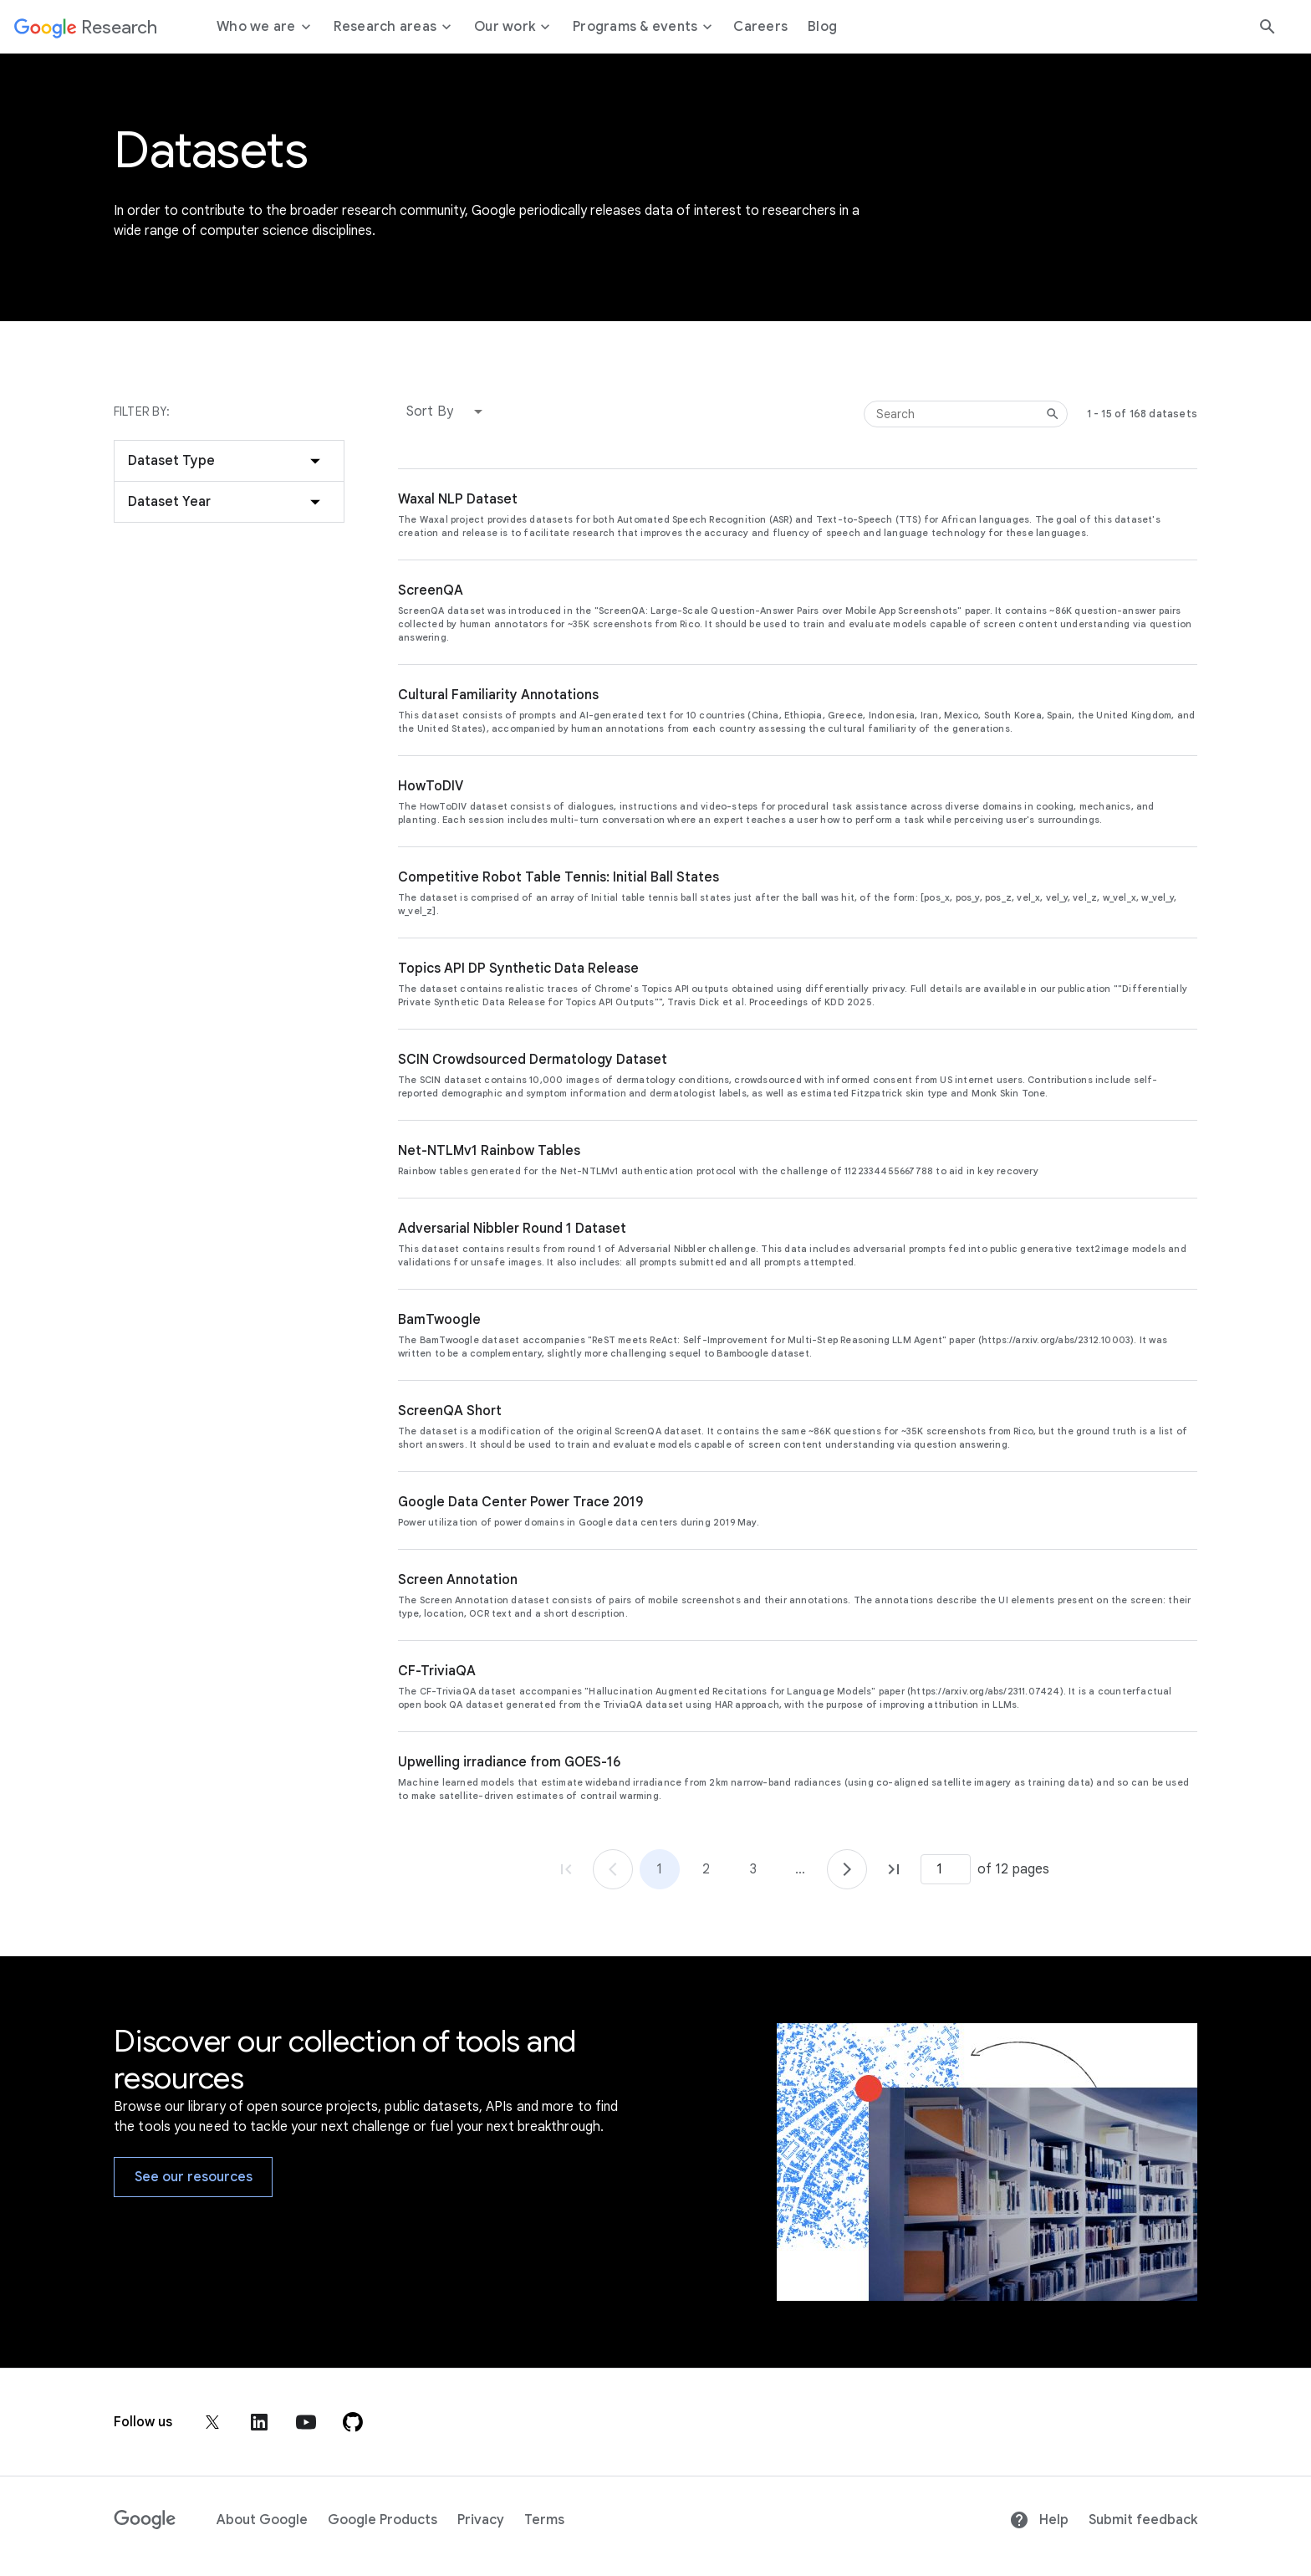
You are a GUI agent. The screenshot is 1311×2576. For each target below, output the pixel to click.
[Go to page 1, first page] (566, 1869)
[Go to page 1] (613, 1869)
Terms (544, 2520)
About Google (262, 2520)
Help (1039, 2520)
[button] (448, 411)
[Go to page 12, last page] (894, 1869)
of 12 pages (1013, 1869)
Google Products (382, 2520)
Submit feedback (1143, 2520)
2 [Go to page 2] (706, 1869)
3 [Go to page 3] (753, 1869)
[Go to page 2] (847, 1869)
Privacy (480, 2520)
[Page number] (946, 1869)
